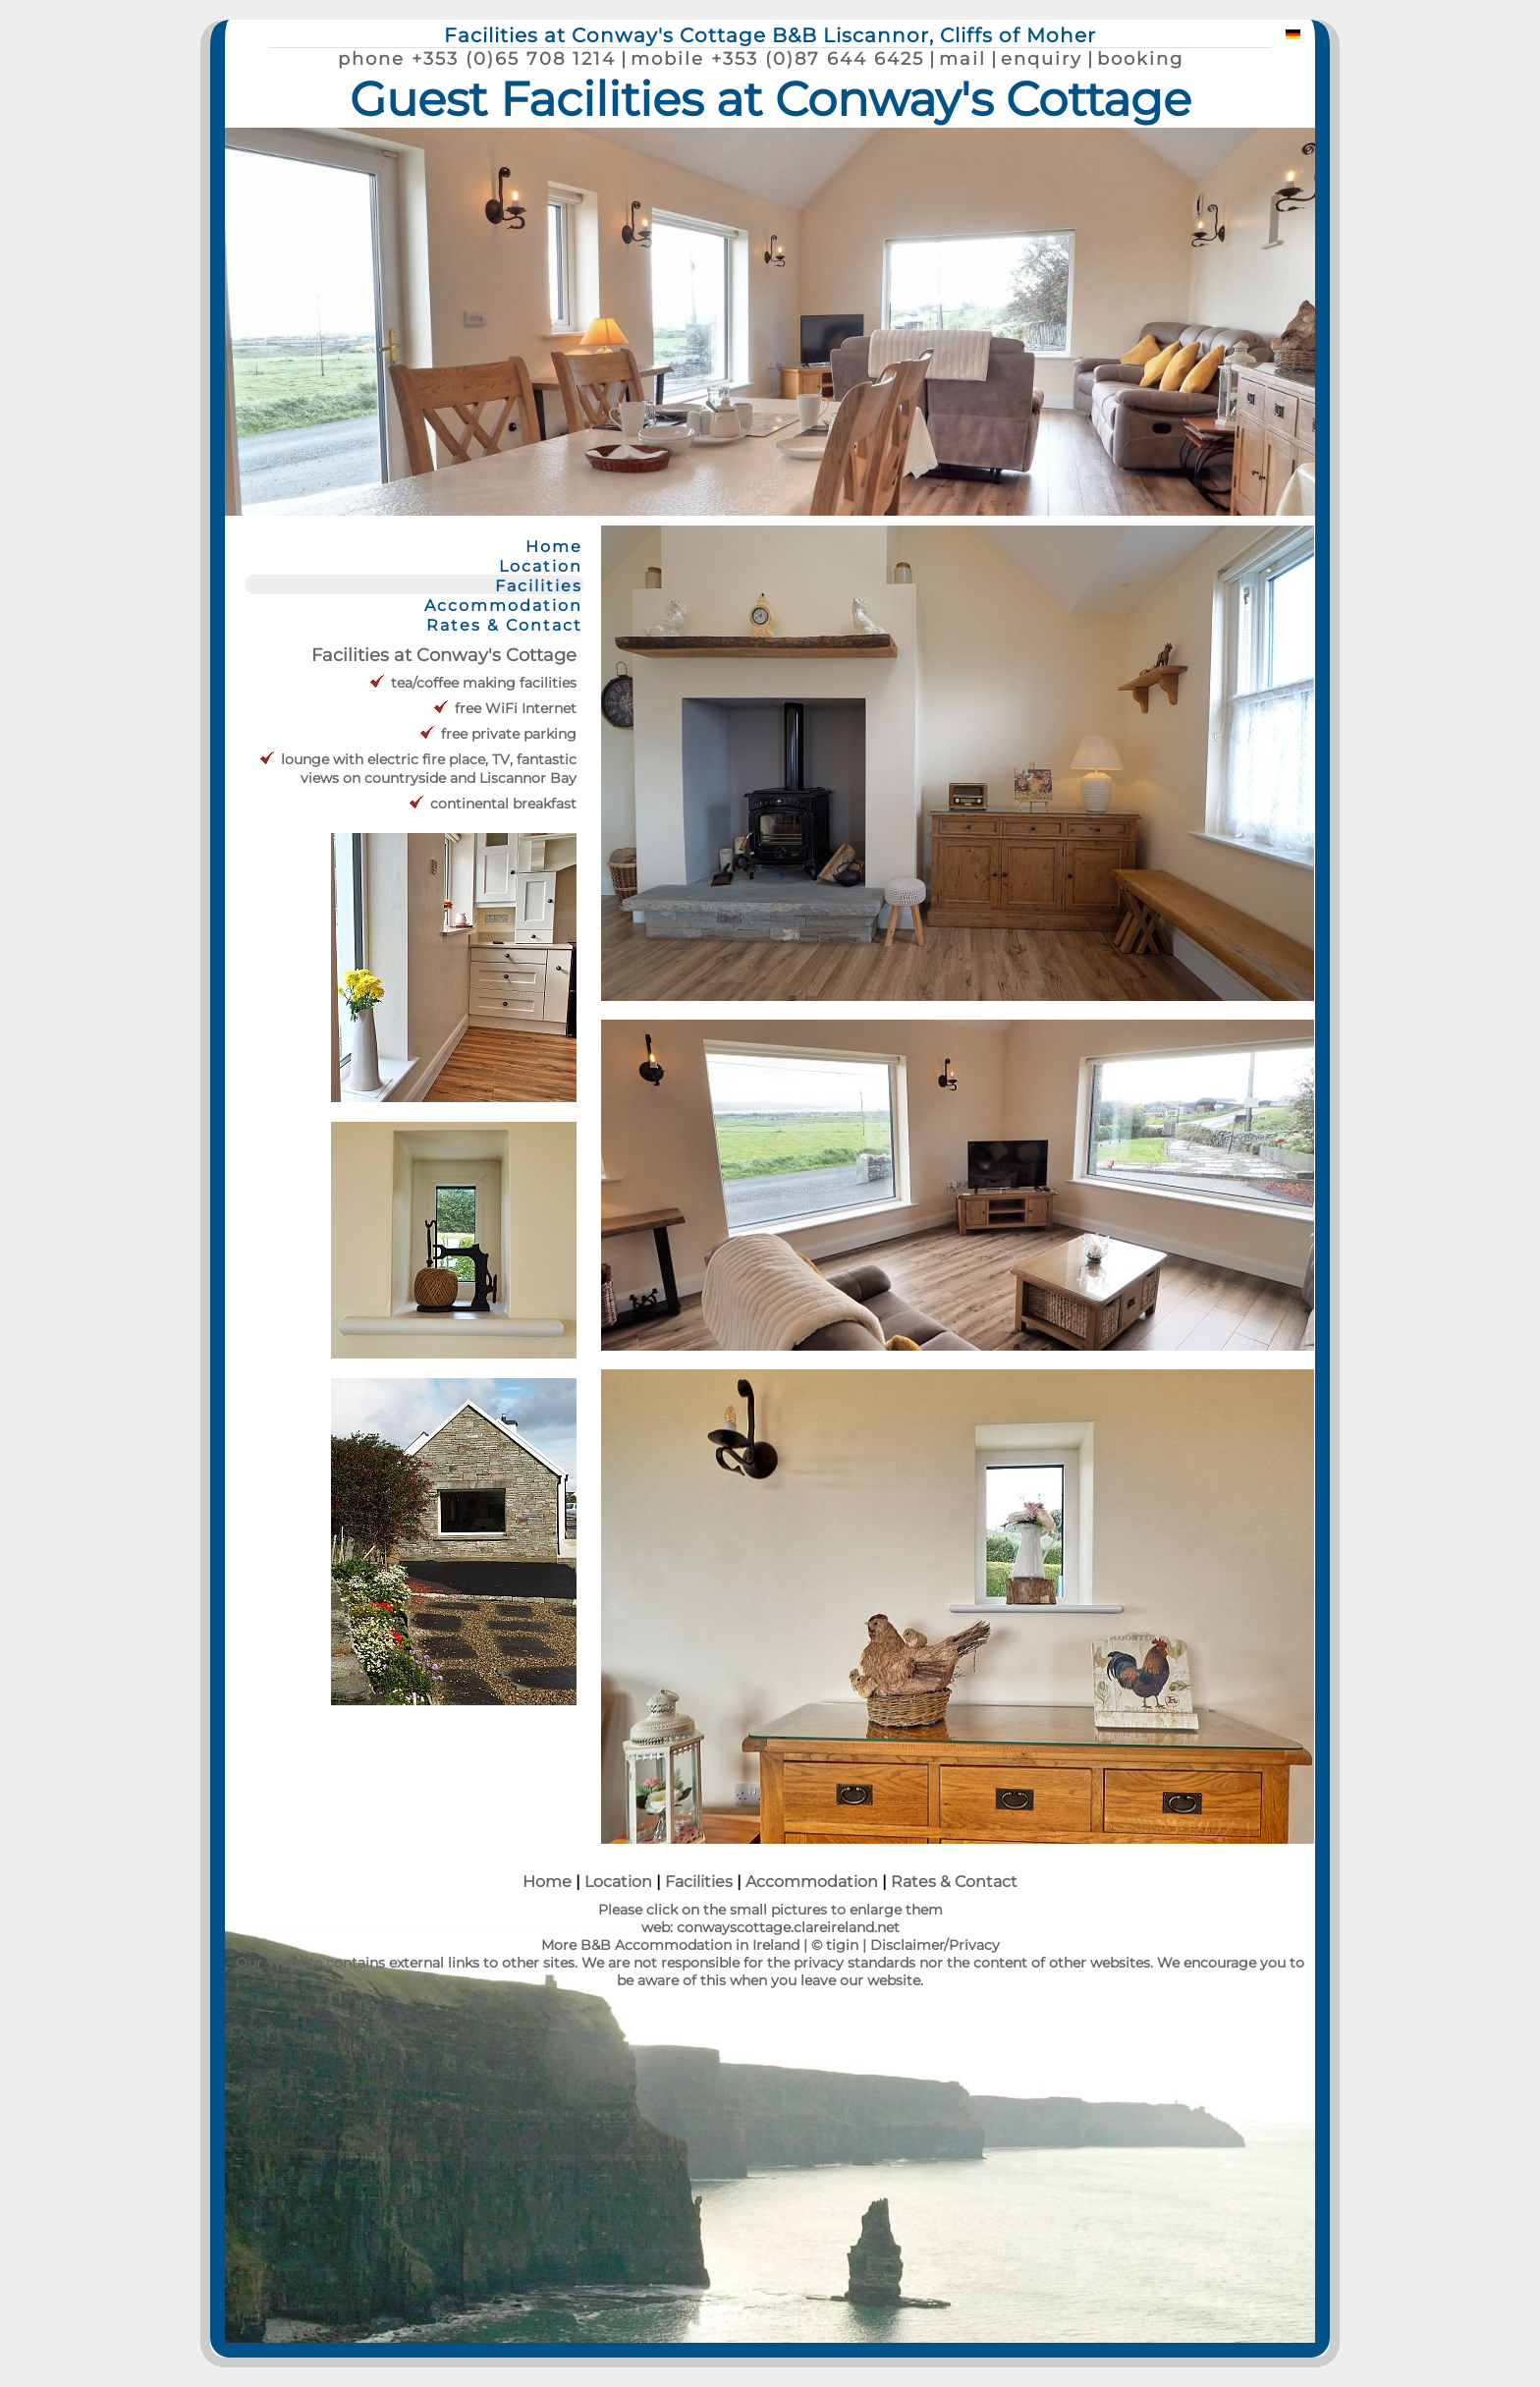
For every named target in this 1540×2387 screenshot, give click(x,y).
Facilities (538, 585)
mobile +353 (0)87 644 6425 (777, 58)
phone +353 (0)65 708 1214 (477, 58)
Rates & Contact (504, 625)
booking (1140, 58)
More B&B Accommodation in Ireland (670, 1945)
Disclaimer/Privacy (935, 1945)
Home (553, 546)
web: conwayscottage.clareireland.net (770, 1927)
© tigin (834, 1945)
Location (540, 566)
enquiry (1041, 58)
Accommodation (503, 605)
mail (962, 58)
